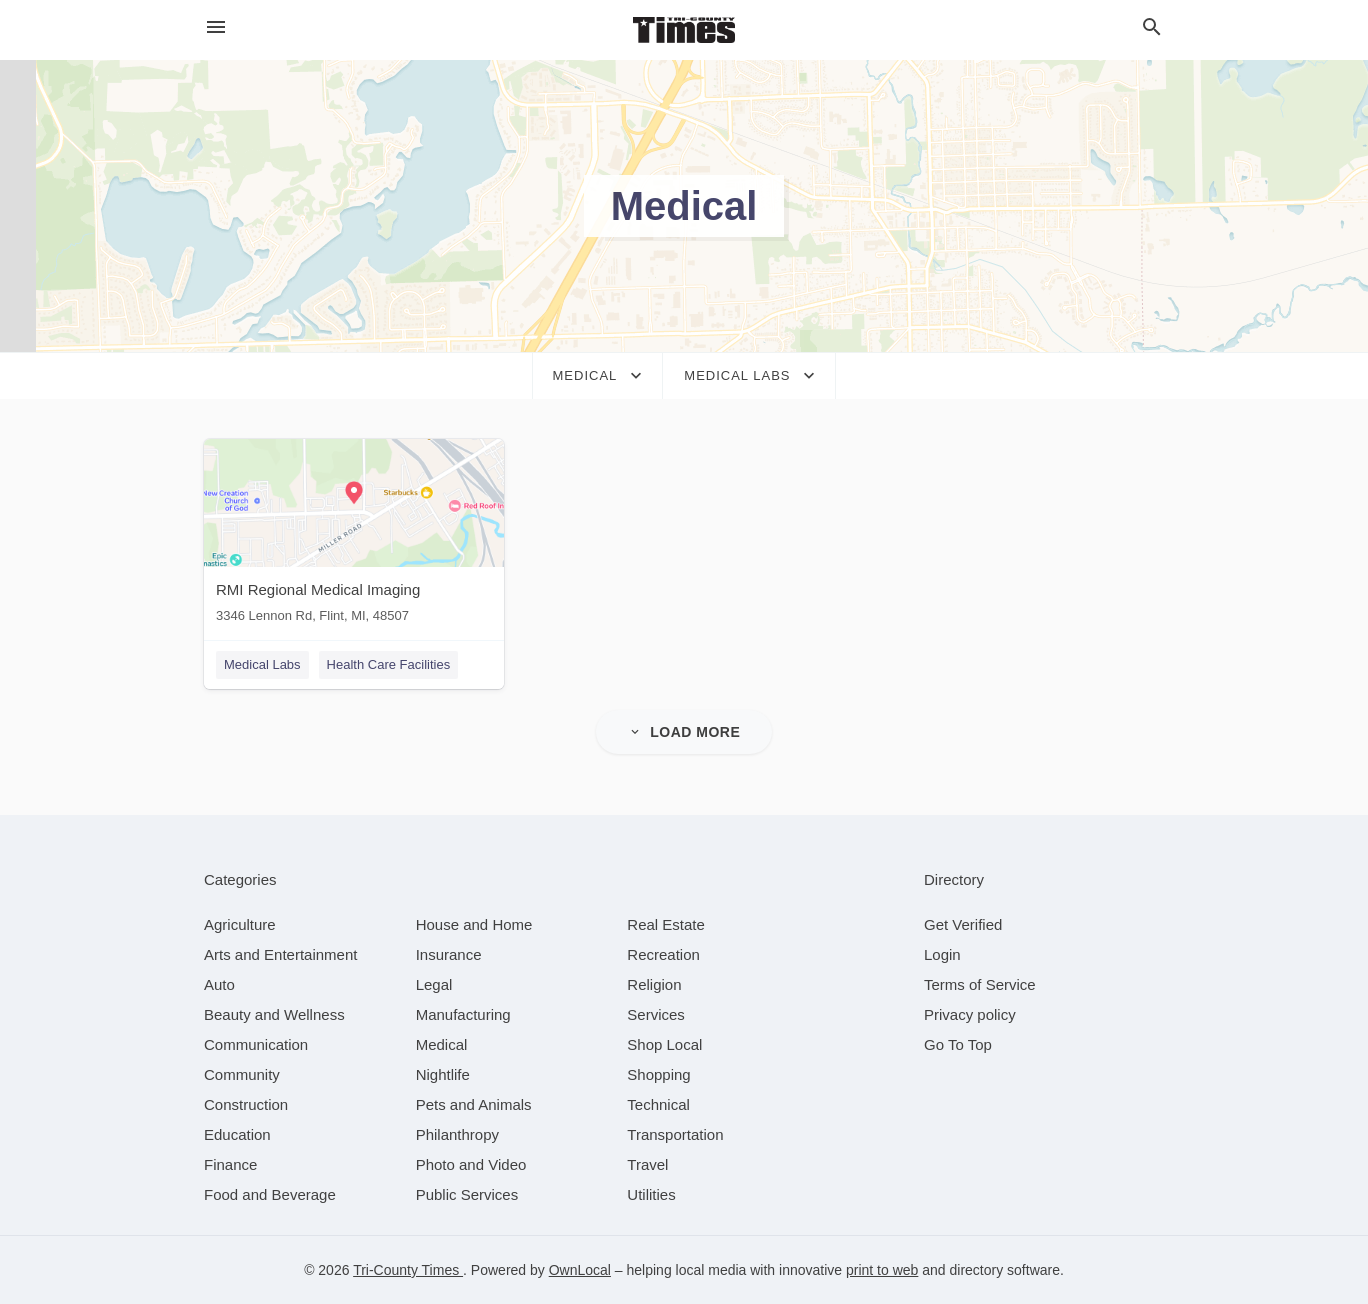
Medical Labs (262, 664)
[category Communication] (256, 1044)
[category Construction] (246, 1104)
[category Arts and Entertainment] (280, 954)
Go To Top (958, 1044)
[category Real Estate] (666, 924)
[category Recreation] (663, 954)
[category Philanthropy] (457, 1134)
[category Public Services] (467, 1194)
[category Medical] (442, 1044)
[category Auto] (219, 984)
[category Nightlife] (443, 1074)
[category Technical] (658, 1104)
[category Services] (656, 1014)
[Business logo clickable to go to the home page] (684, 30)
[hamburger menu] (216, 27)
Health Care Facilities (389, 664)
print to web (882, 1270)
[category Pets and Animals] (474, 1104)
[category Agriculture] (240, 924)
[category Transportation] (675, 1134)
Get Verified (963, 924)
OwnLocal (580, 1270)
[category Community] (242, 1074)
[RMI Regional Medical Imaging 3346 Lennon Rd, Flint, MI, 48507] (354, 535)
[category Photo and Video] (471, 1164)
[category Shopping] (658, 1074)
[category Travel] (647, 1164)
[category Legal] (434, 984)
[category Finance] (230, 1164)
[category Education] (237, 1134)
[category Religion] (654, 984)
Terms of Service (980, 984)
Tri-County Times (408, 1270)
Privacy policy (970, 1014)
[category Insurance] (449, 954)
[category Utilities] (651, 1194)
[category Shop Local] (664, 1044)
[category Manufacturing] (463, 1014)
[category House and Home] (474, 924)
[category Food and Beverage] (270, 1194)
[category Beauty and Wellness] (274, 1014)
